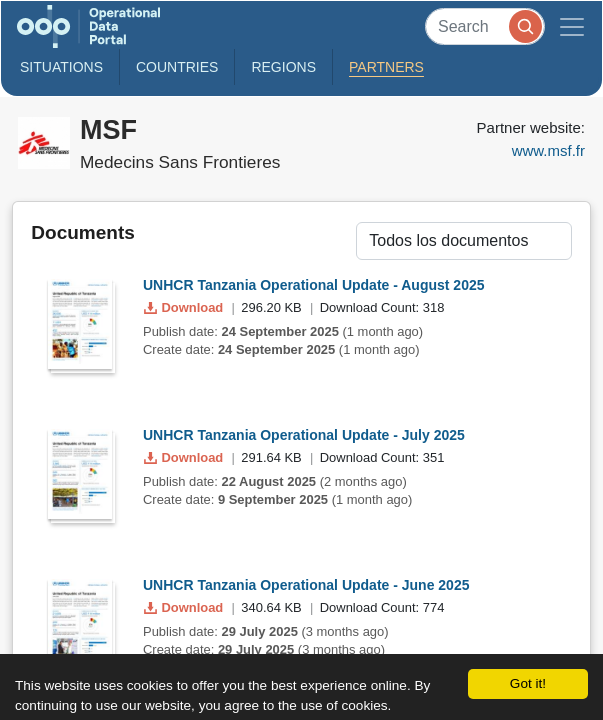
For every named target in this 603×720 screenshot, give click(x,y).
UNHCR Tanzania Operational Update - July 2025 (304, 435)
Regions (283, 67)
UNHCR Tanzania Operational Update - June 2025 (306, 585)
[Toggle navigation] (572, 26)
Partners (386, 67)
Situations (61, 67)
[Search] (485, 26)
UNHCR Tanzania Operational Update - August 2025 (314, 285)
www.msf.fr (548, 150)
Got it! (528, 683)
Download (185, 307)
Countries (177, 67)
